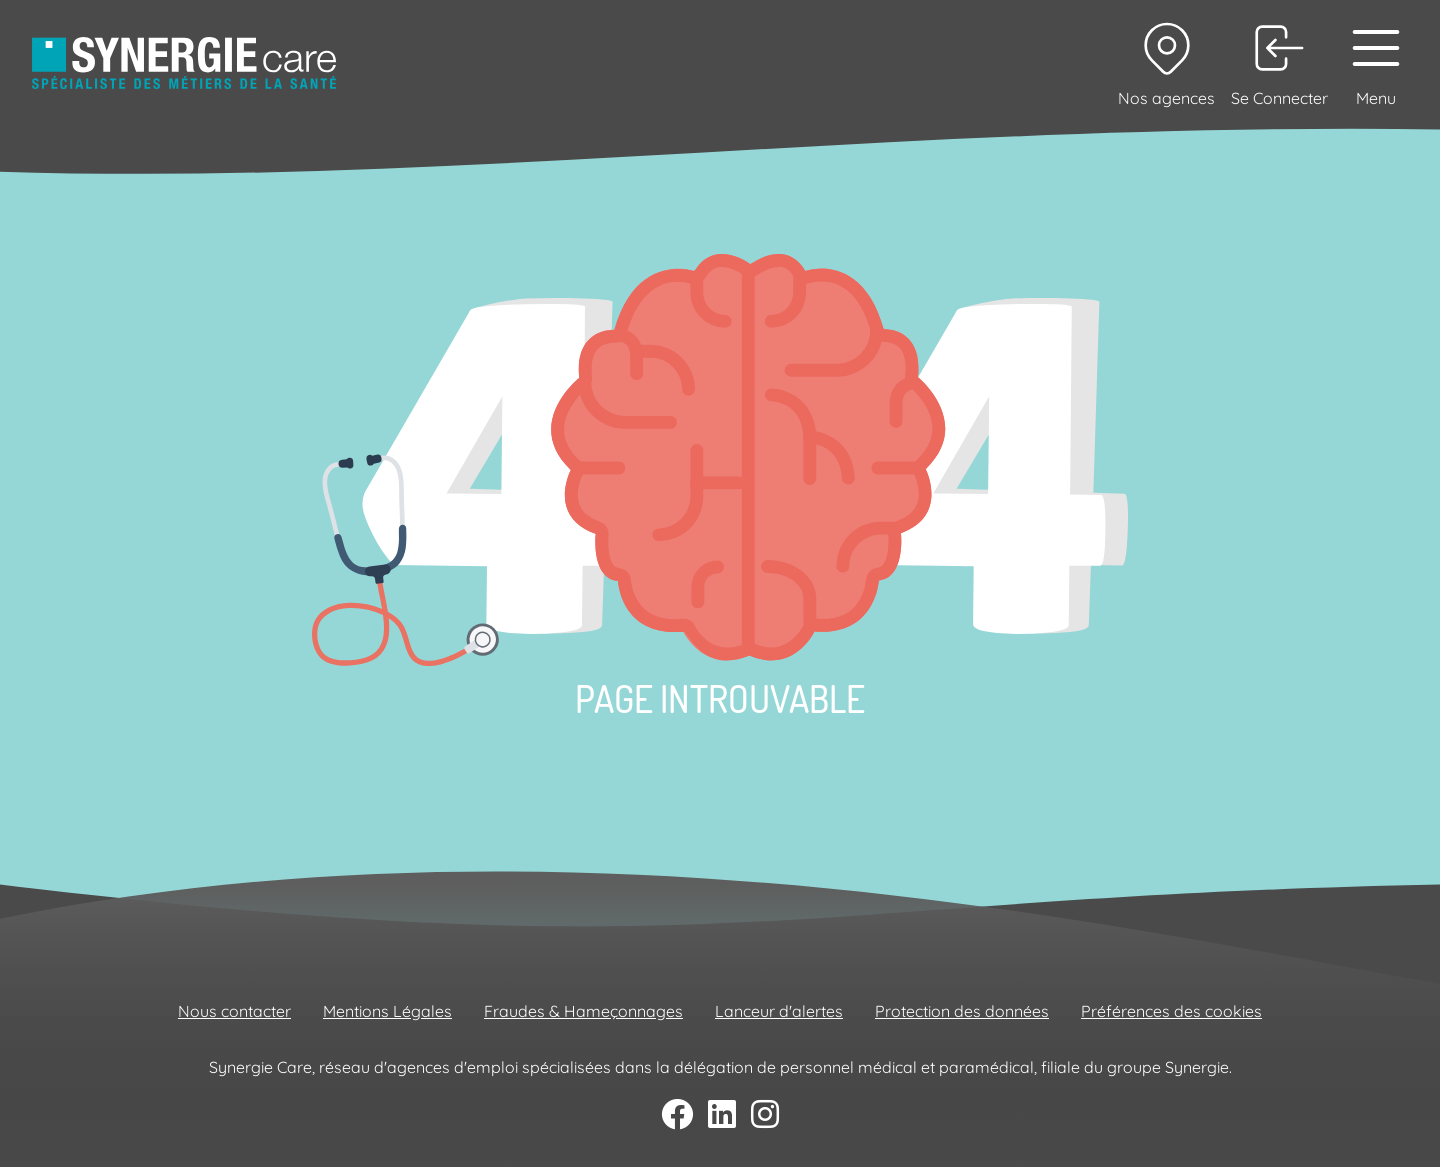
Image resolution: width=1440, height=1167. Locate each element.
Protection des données (962, 1011)
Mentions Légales (387, 1011)
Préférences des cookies (1171, 1011)
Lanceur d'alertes (779, 1011)
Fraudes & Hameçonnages (583, 1011)
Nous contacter (234, 1011)
